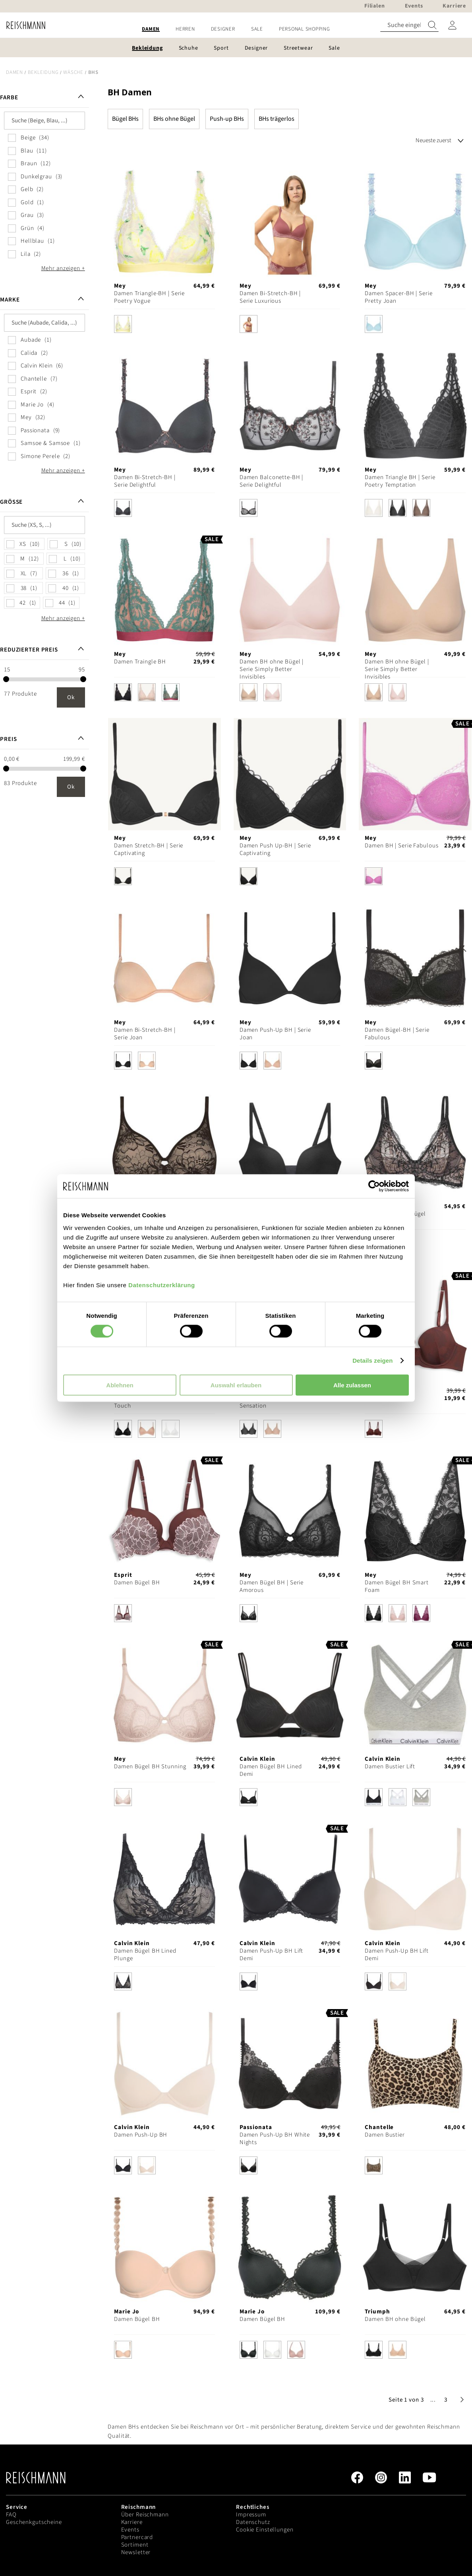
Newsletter (136, 2552)
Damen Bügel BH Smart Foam (397, 1586)
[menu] (236, 29)
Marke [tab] (9, 300)
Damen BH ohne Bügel (395, 2319)
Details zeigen (372, 1360)
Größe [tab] (11, 502)
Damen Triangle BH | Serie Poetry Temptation (400, 481)
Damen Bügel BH (137, 1582)
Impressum (251, 2514)
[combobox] (409, 25)
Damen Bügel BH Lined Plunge (145, 1955)
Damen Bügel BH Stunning (150, 1766)
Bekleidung (43, 72)
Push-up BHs (227, 118)
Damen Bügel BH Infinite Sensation (273, 1402)
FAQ (11, 2514)
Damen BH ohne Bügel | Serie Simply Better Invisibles (272, 669)
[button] (433, 2399)
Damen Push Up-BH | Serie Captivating (275, 849)
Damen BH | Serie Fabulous (401, 845)
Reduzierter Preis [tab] (29, 650)
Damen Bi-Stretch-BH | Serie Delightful (144, 481)
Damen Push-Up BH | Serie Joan (275, 1034)
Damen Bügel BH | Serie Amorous (272, 1586)
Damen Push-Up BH (140, 2135)
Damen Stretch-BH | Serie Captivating (148, 849)
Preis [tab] (8, 739)
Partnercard (137, 2537)
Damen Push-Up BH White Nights (275, 2139)
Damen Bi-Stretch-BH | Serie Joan (144, 1034)
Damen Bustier (384, 2135)
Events (130, 2530)
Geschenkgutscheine (34, 2522)
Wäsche (73, 72)
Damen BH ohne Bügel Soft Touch (151, 1402)
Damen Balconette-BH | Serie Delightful (271, 481)
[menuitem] (151, 29)
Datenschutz (253, 2522)
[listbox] (164, 326)
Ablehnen (119, 1384)
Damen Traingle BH (140, 662)
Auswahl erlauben (236, 1384)
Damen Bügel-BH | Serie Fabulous (397, 1034)
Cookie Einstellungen (265, 2530)
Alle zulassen (352, 1384)
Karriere (132, 2522)
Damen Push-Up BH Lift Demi (271, 1955)
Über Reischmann (145, 2514)
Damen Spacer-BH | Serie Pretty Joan (398, 297)
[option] (123, 324)
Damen (14, 72)
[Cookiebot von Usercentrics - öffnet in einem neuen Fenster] (374, 1186)
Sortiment (135, 2545)
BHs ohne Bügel (174, 118)
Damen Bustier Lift (390, 1766)
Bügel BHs (125, 118)
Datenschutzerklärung (161, 1284)
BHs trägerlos (276, 118)
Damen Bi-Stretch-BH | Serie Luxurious (270, 297)
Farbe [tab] (9, 97)
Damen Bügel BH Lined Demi (271, 1770)
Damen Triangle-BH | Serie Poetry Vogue (149, 297)
